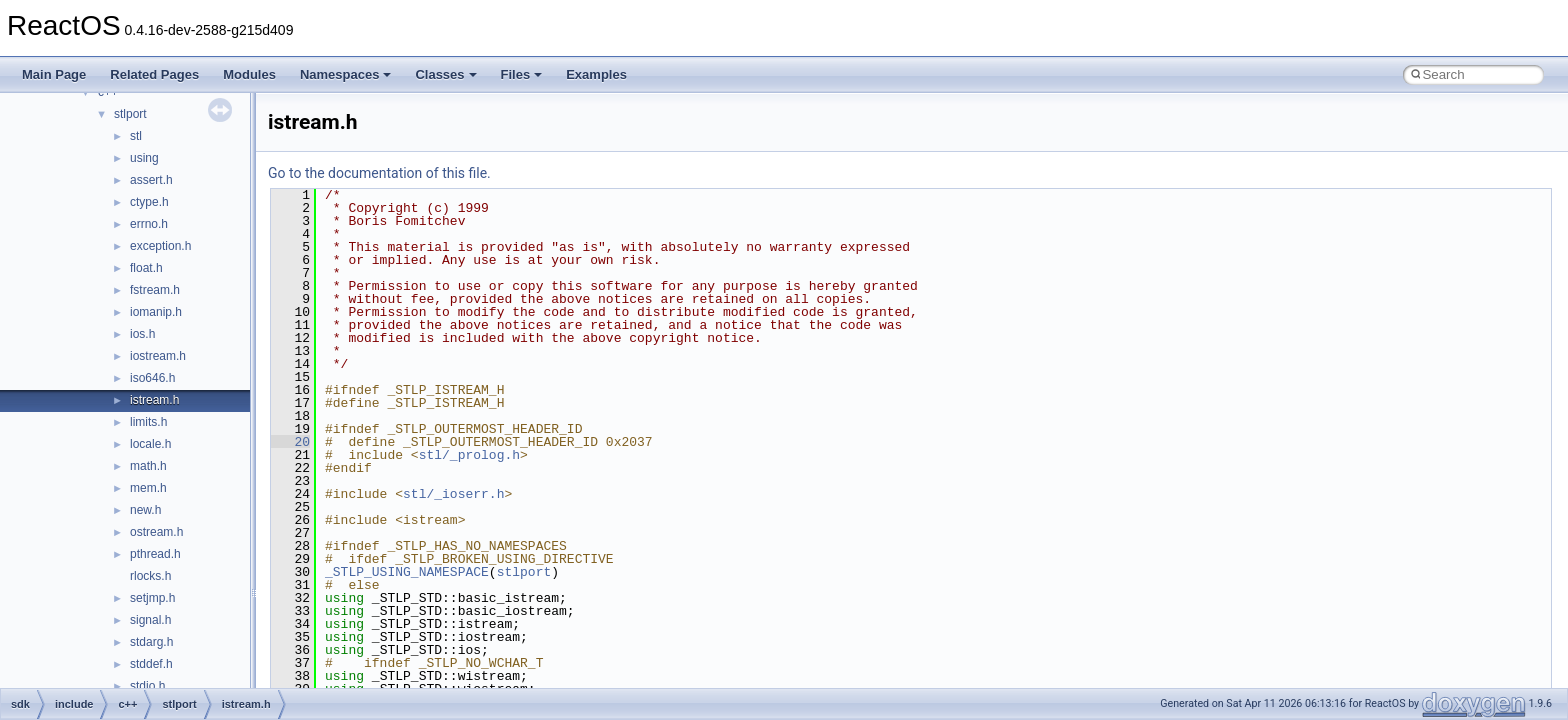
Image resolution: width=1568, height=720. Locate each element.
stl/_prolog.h (469, 455)
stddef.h (151, 664)
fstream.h (155, 290)
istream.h (154, 400)
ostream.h (156, 532)
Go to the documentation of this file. (379, 173)
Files (522, 74)
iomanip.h (156, 312)
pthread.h (155, 554)
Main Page (54, 74)
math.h (148, 466)
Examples (596, 74)
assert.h (151, 180)
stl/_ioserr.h (453, 494)
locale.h (150, 444)
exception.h (160, 246)
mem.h (148, 488)
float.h (146, 268)
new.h (145, 510)
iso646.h (152, 378)
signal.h (150, 620)
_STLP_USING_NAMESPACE (407, 572)
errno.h (149, 224)
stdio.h (147, 686)
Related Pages (154, 74)
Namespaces (346, 74)
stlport (130, 114)
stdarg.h (151, 642)
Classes (445, 74)
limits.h (148, 422)
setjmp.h (152, 598)
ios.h (142, 334)
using (144, 158)
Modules (249, 74)
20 (290, 442)
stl (136, 136)
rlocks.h (150, 576)
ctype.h (149, 202)
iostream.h (158, 356)
